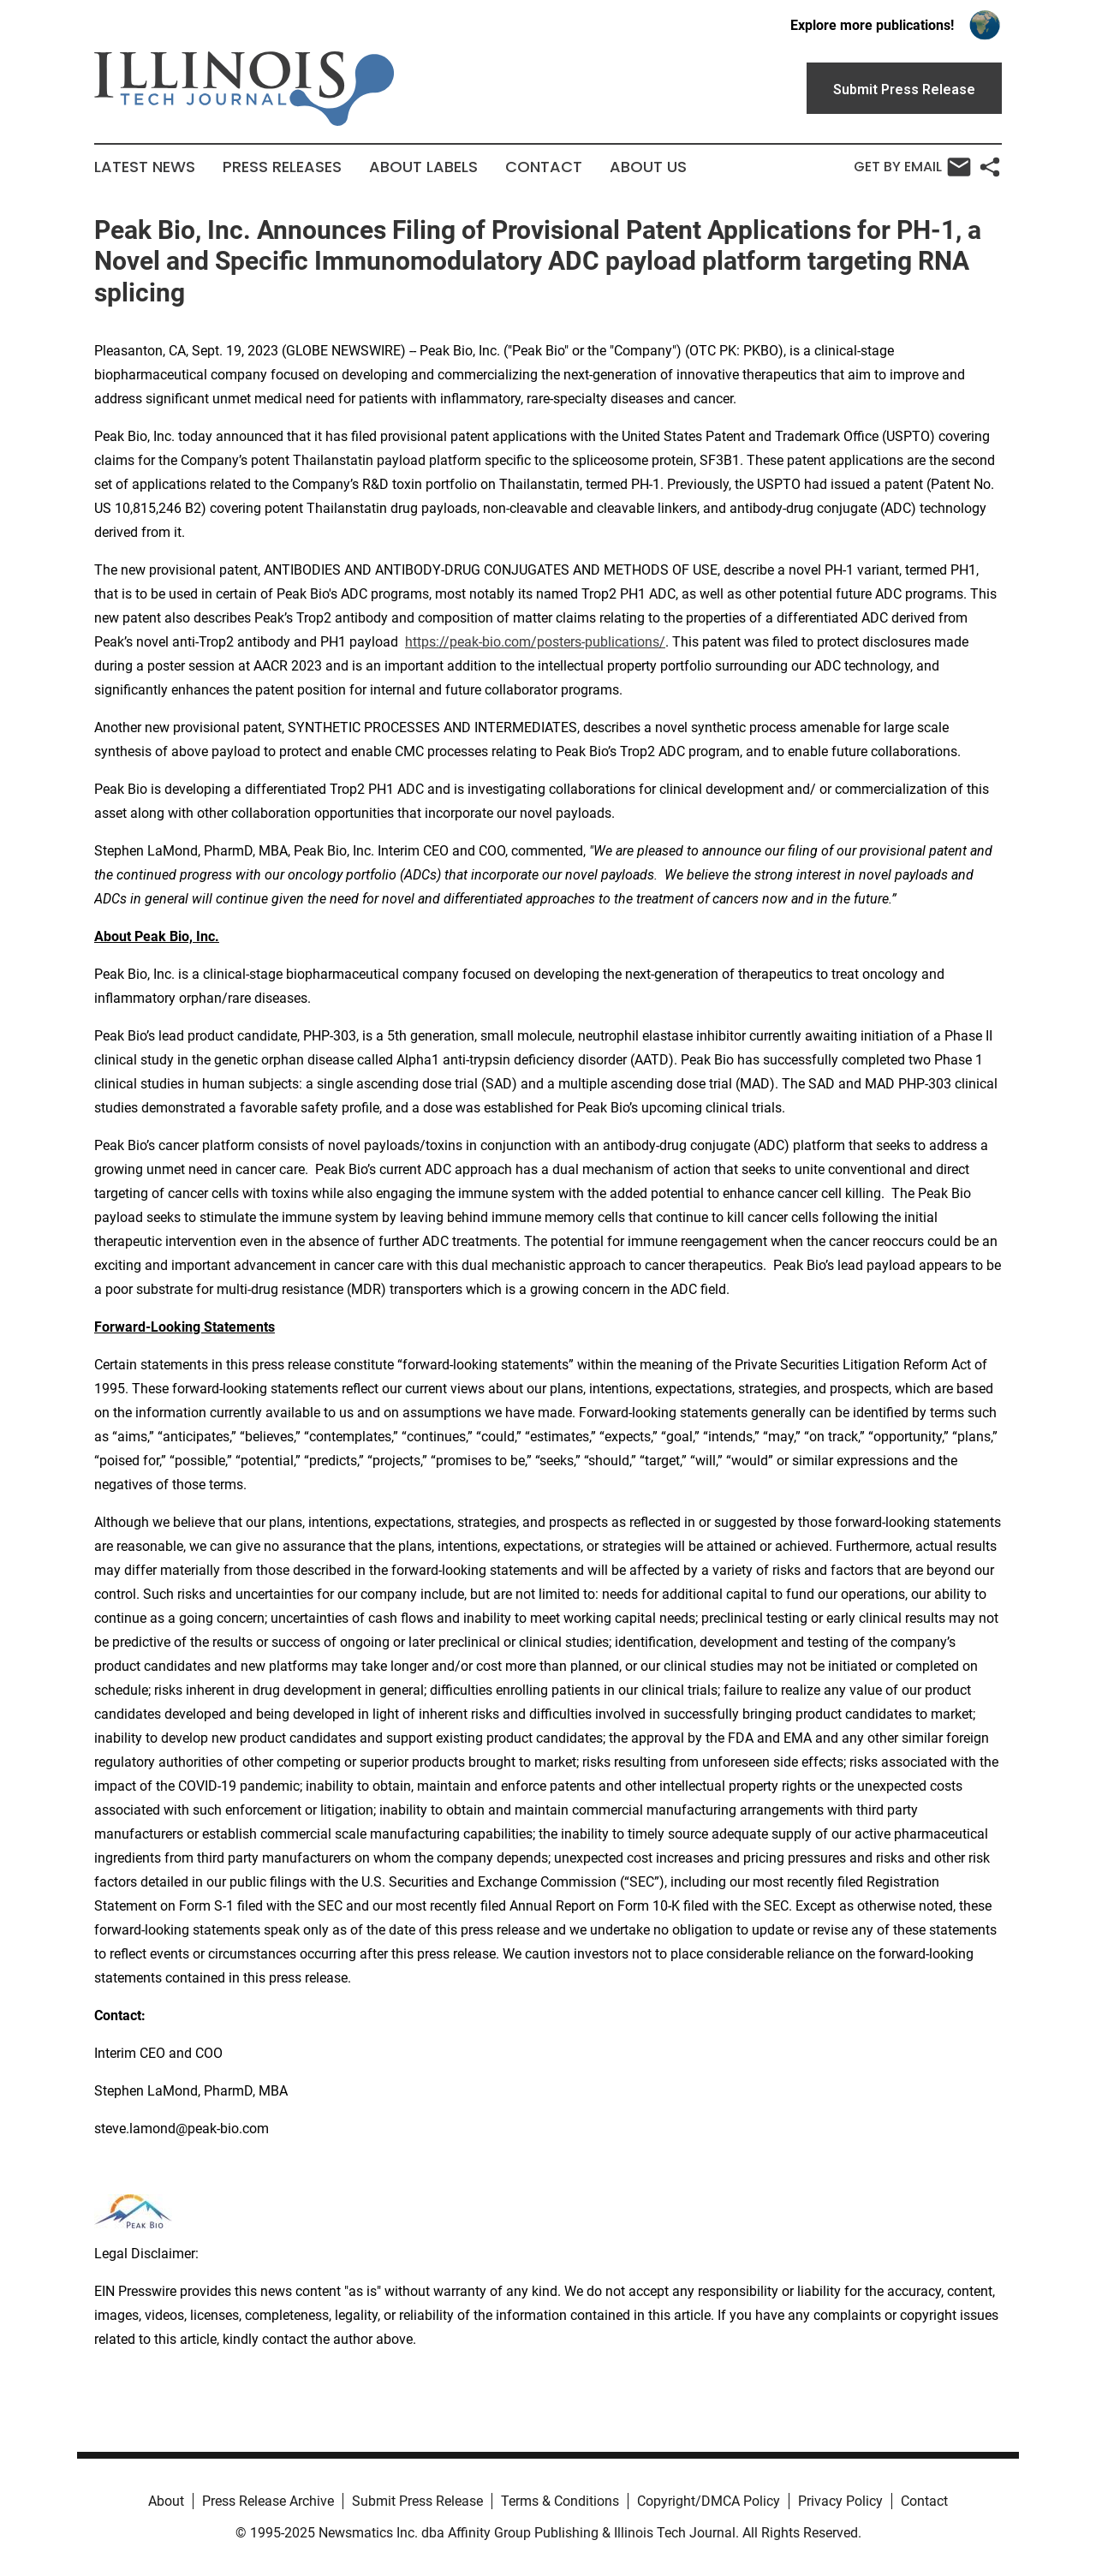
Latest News (144, 167)
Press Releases (282, 167)
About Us (648, 167)
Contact (543, 167)
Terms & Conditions (560, 2501)
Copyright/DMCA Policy (708, 2501)
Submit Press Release (417, 2501)
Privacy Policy (840, 2501)
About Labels (423, 167)
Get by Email (912, 167)
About (166, 2501)
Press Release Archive (268, 2501)
